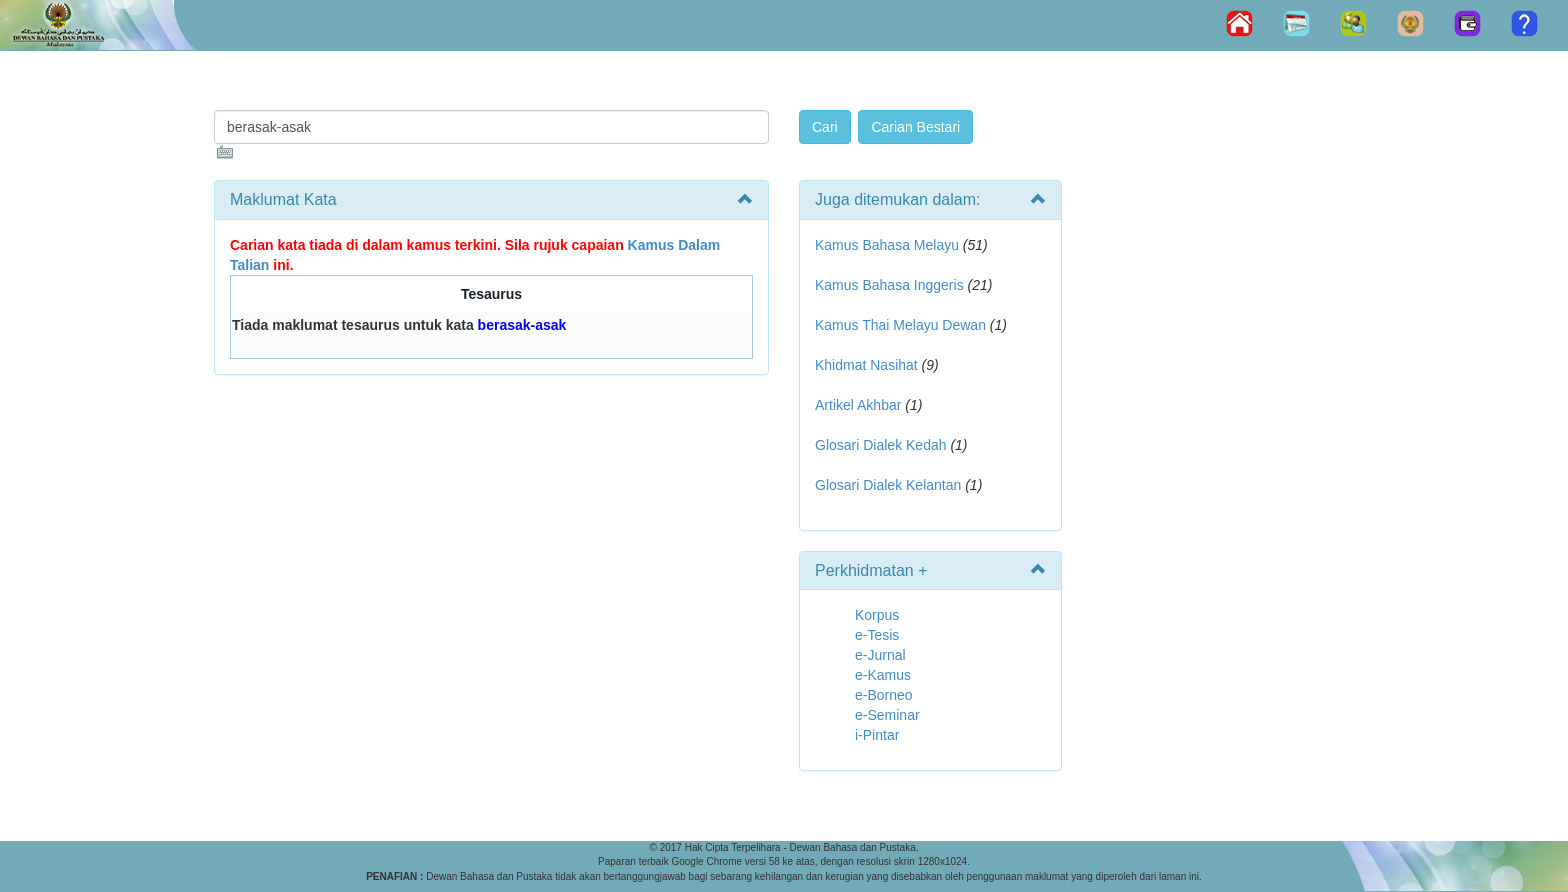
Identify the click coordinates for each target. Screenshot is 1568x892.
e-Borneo (884, 695)
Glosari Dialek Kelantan (888, 485)
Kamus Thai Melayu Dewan (900, 325)
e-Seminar (887, 715)
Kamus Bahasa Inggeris (889, 285)
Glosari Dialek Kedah (881, 445)
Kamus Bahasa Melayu (889, 245)
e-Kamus (883, 675)
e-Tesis (877, 635)
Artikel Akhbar (858, 405)
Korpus (877, 615)
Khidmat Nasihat (866, 365)
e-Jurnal (880, 655)
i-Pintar (877, 735)
